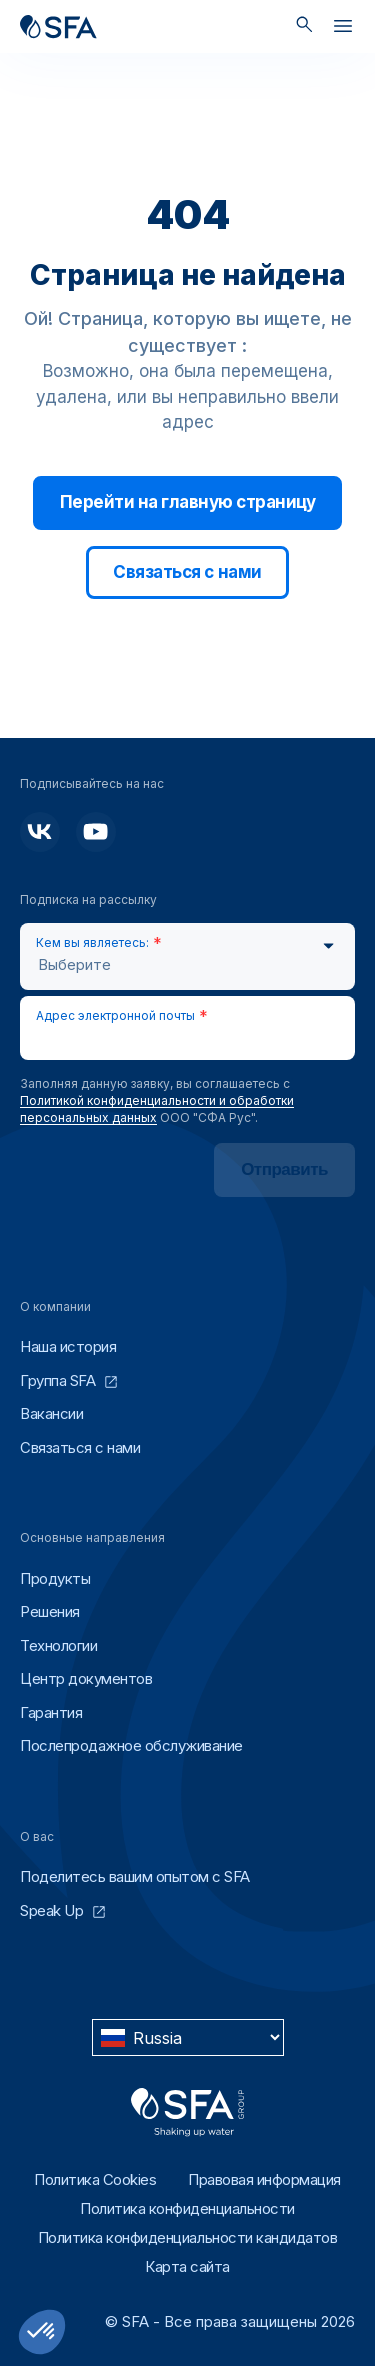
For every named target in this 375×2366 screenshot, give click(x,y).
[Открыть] (343, 30)
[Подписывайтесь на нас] (40, 832)
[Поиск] (304, 26)
